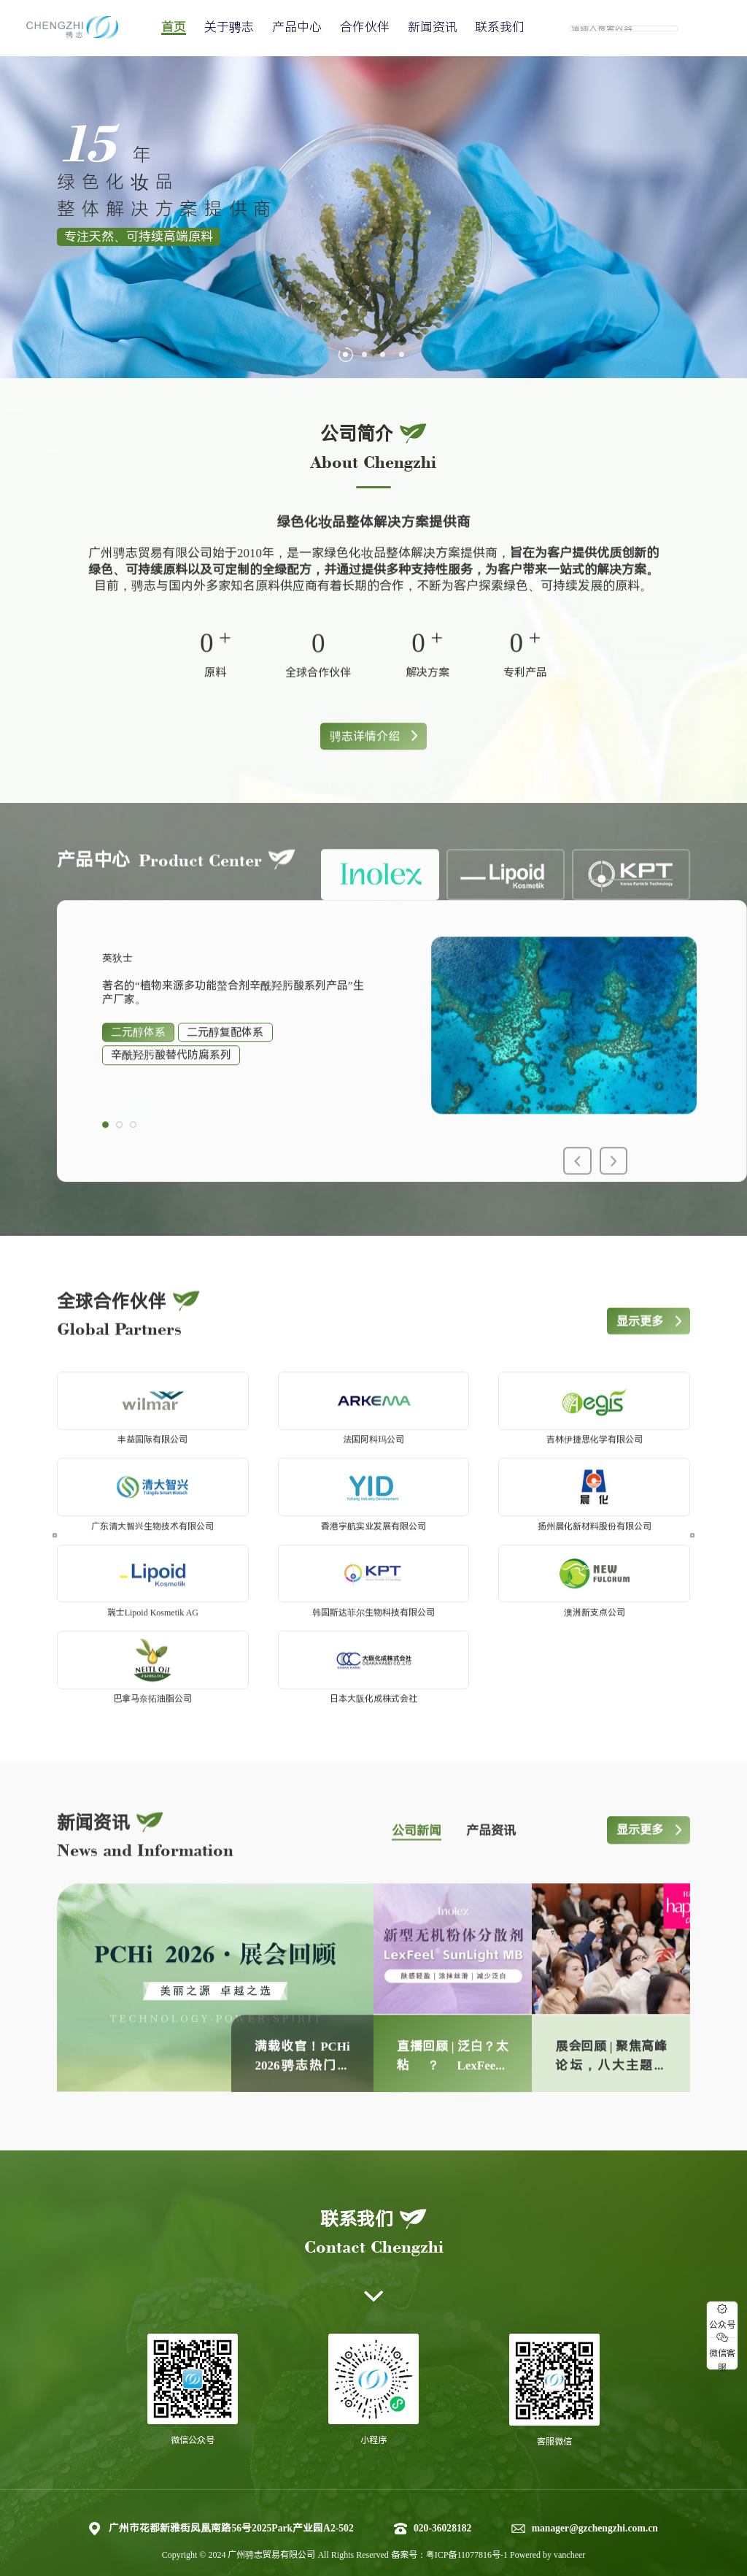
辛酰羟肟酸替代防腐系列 (171, 1089)
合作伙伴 (365, 27)
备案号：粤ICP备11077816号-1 (450, 2531)
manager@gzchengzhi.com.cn (595, 2504)
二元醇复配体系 (225, 1067)
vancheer (569, 2531)
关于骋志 (229, 27)
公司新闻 (416, 1841)
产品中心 (297, 27)
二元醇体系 (138, 1067)
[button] (345, 354)
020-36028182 (442, 2504)
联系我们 (500, 27)
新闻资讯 (432, 27)
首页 (173, 27)
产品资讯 (491, 1841)
